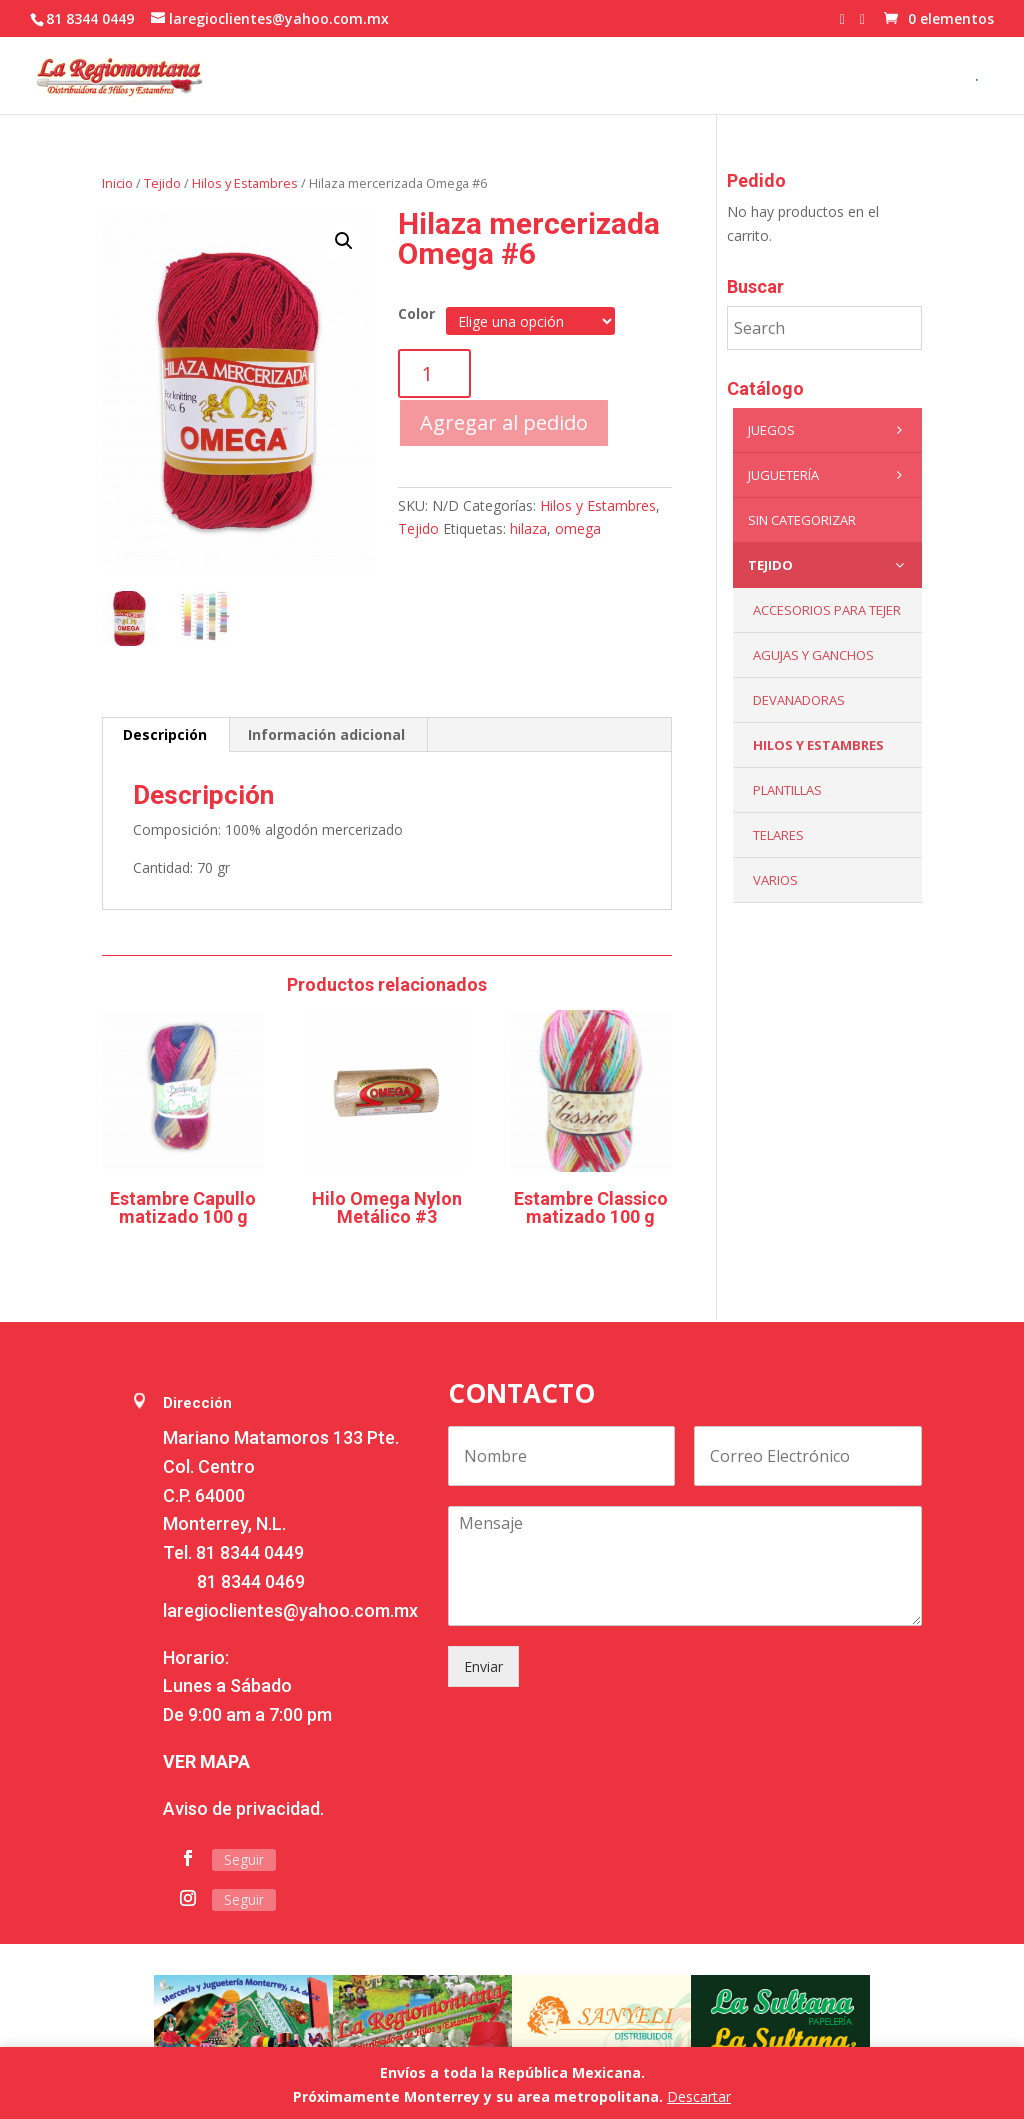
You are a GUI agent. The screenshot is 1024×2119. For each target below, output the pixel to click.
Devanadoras (799, 700)
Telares (778, 835)
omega (578, 528)
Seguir (244, 1859)
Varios (775, 880)
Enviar (483, 1666)
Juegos (830, 430)
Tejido (162, 183)
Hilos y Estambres (245, 183)
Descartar (699, 2096)
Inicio (117, 183)
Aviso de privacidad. (243, 1808)
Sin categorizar (802, 520)
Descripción (165, 734)
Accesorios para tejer (827, 610)
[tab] (165, 735)
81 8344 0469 (251, 1581)
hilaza (528, 528)
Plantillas (787, 790)
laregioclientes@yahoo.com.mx (290, 1610)
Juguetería (830, 475)
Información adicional (326, 734)
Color (416, 313)
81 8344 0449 (250, 1552)
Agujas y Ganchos (813, 655)
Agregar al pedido (504, 422)
